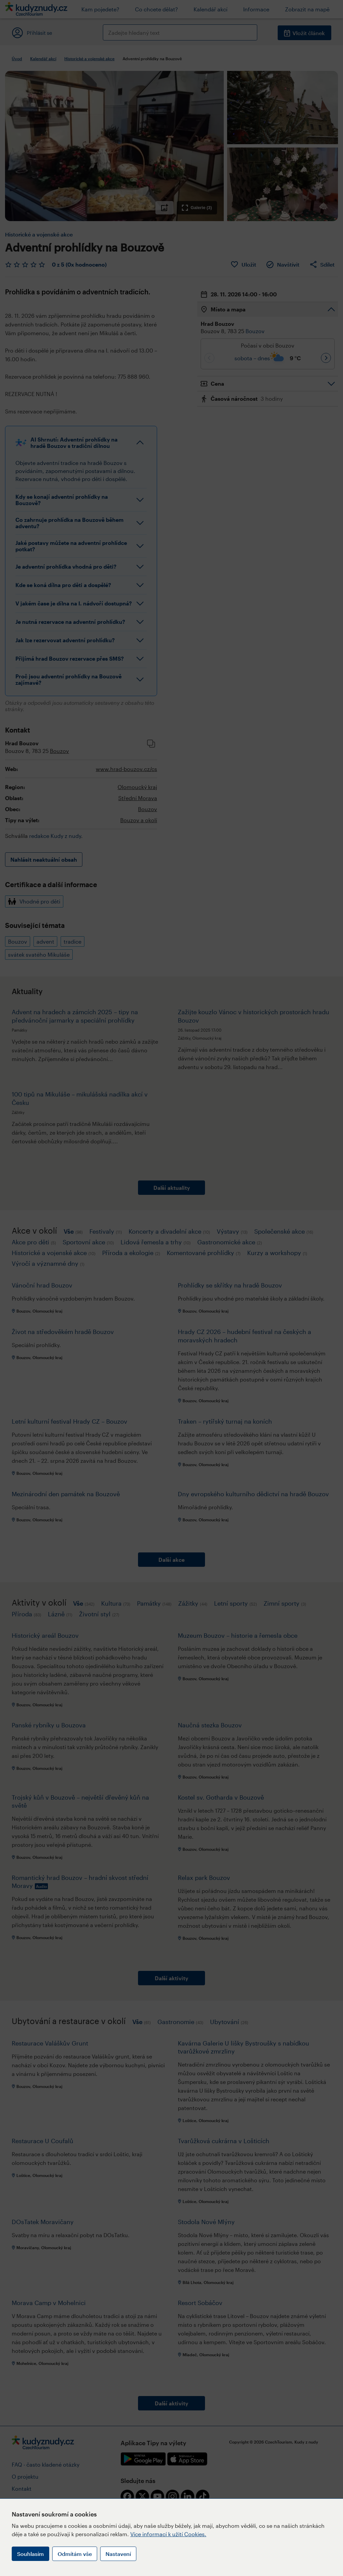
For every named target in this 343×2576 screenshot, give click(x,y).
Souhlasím (30, 2554)
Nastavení (118, 2554)
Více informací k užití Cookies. (168, 2534)
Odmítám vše (75, 2554)
